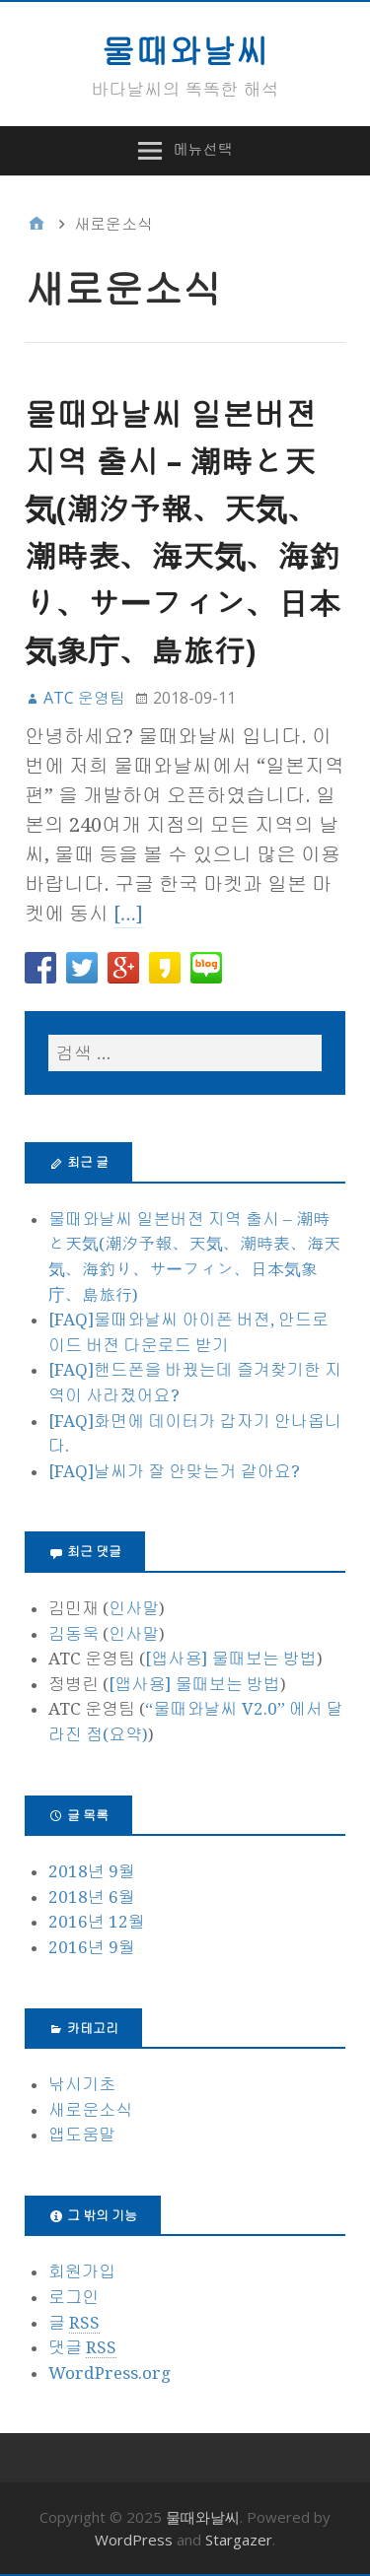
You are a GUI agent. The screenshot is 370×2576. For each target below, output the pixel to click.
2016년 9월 (91, 1947)
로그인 (73, 2297)
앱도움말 (81, 2134)
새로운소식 (90, 2110)
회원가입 (81, 2271)
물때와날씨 (185, 50)
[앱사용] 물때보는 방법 (231, 1658)
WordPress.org (109, 2373)
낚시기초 (81, 2084)
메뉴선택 (203, 149)
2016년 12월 (96, 1922)
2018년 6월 (91, 1897)
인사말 (134, 1608)
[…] (128, 913)
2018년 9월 (91, 1871)
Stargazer (238, 2539)
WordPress (134, 2539)
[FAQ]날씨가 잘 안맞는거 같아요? (174, 1471)
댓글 (82, 2348)
